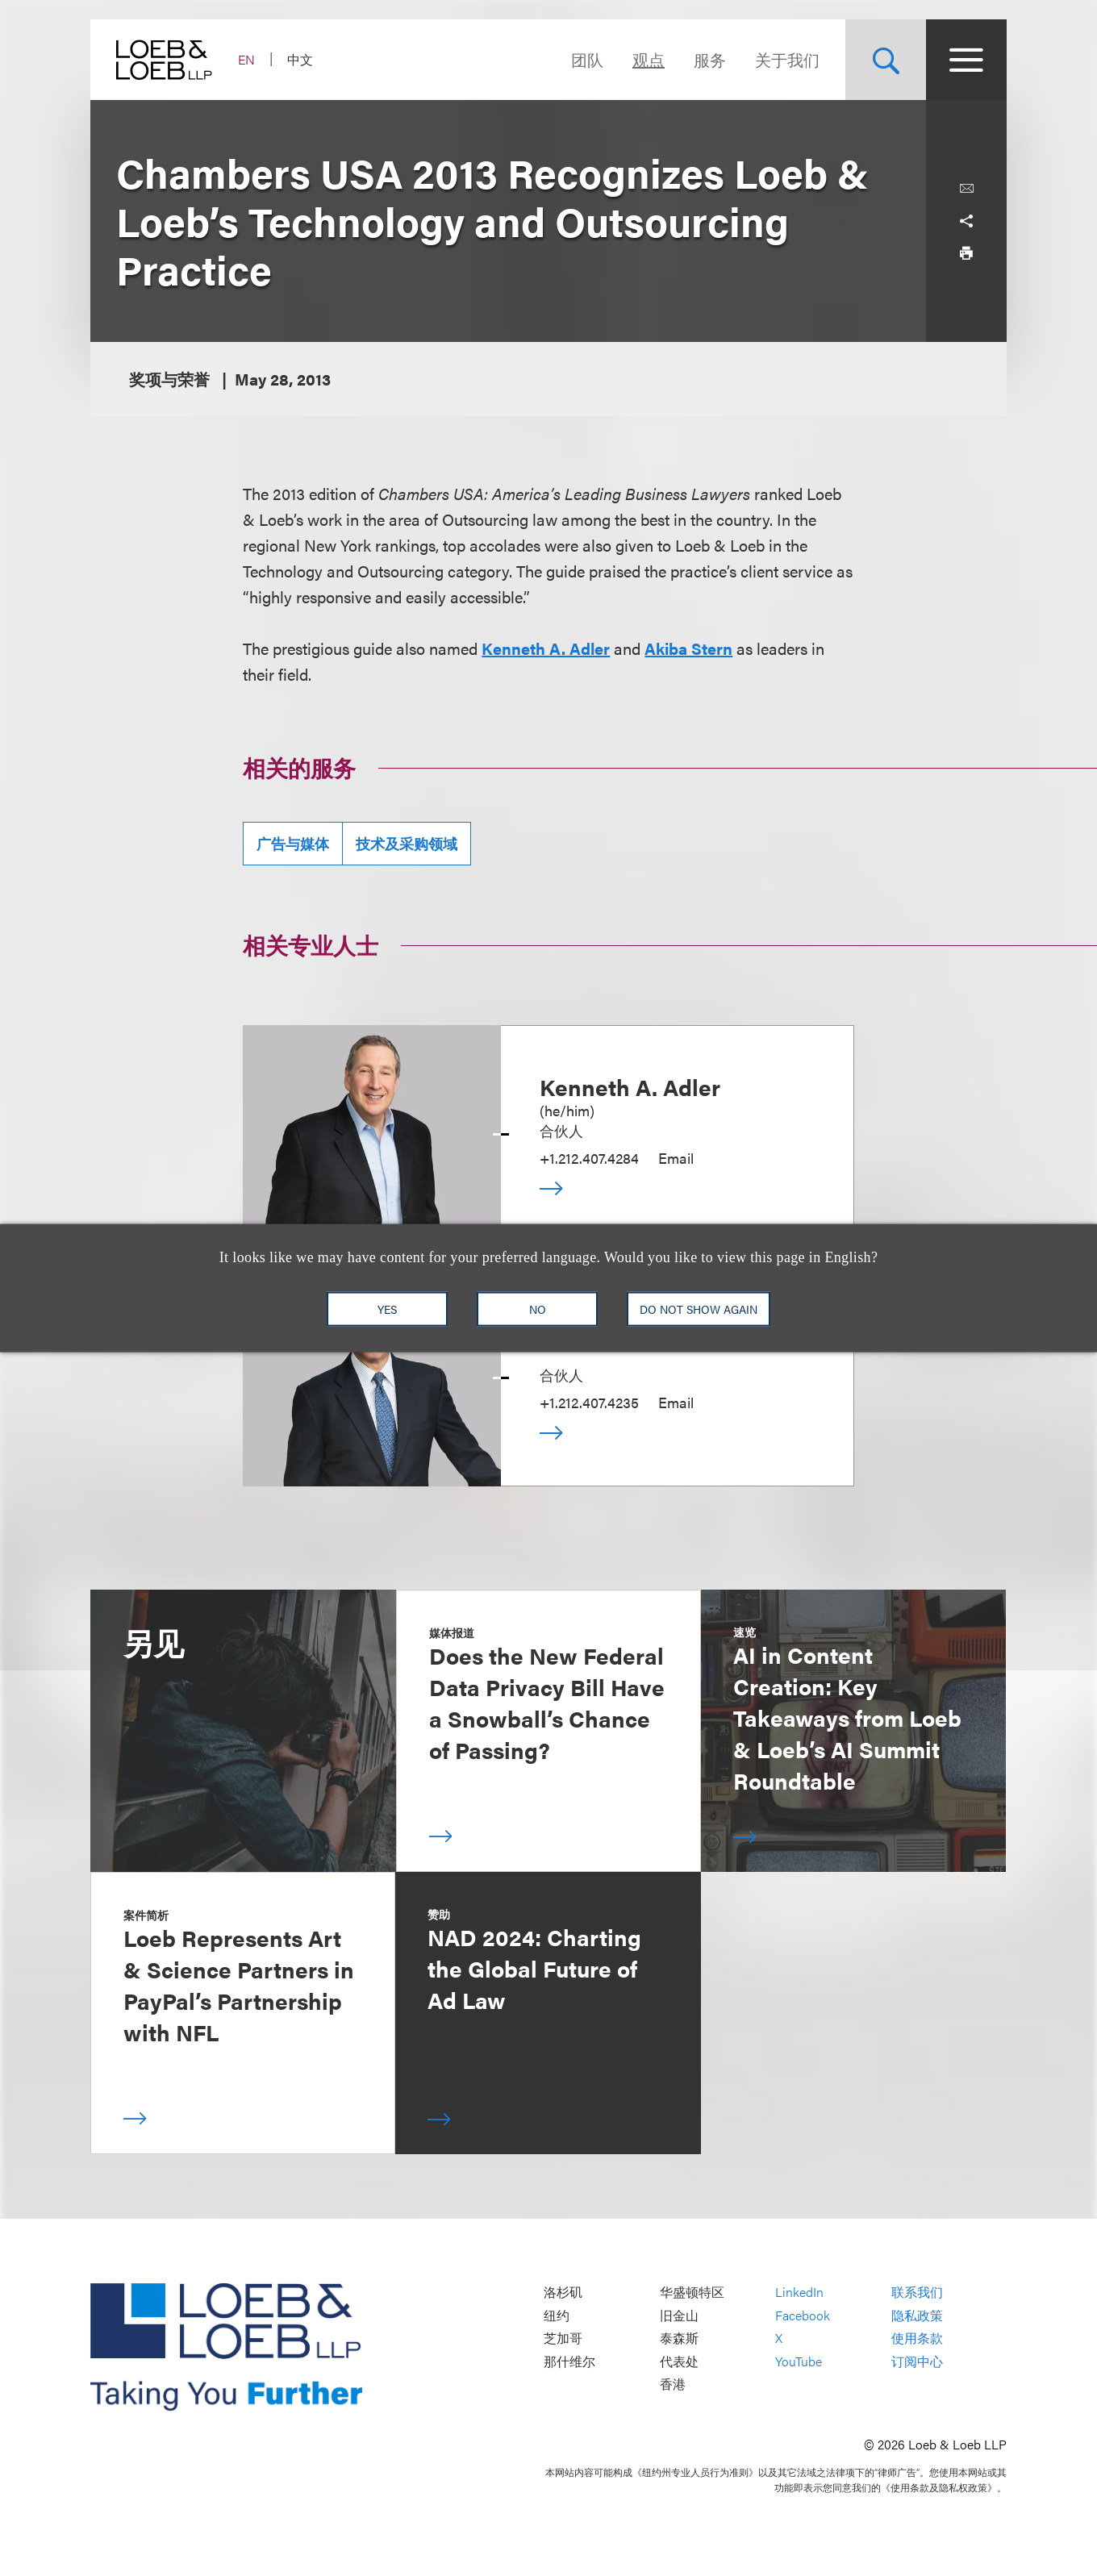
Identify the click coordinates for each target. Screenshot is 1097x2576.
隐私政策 (917, 2315)
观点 (648, 59)
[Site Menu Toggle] (966, 59)
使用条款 (917, 2338)
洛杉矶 (563, 2292)
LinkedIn (799, 2292)
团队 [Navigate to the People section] (587, 59)
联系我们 (917, 2292)
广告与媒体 (293, 843)
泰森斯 (679, 2338)
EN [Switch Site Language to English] (246, 59)
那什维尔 (569, 2361)
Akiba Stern (688, 648)
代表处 (679, 2361)
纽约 (556, 2315)
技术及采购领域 (406, 843)
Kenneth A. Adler (546, 648)
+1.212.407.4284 (589, 1158)
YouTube (798, 2361)
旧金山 (679, 2315)
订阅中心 (917, 2361)
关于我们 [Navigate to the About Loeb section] (787, 59)
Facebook (802, 2315)
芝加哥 (563, 2338)
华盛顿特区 (692, 2292)
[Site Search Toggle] (885, 59)
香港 (673, 2384)
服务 (710, 59)
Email (676, 1158)
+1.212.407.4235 (589, 1402)
